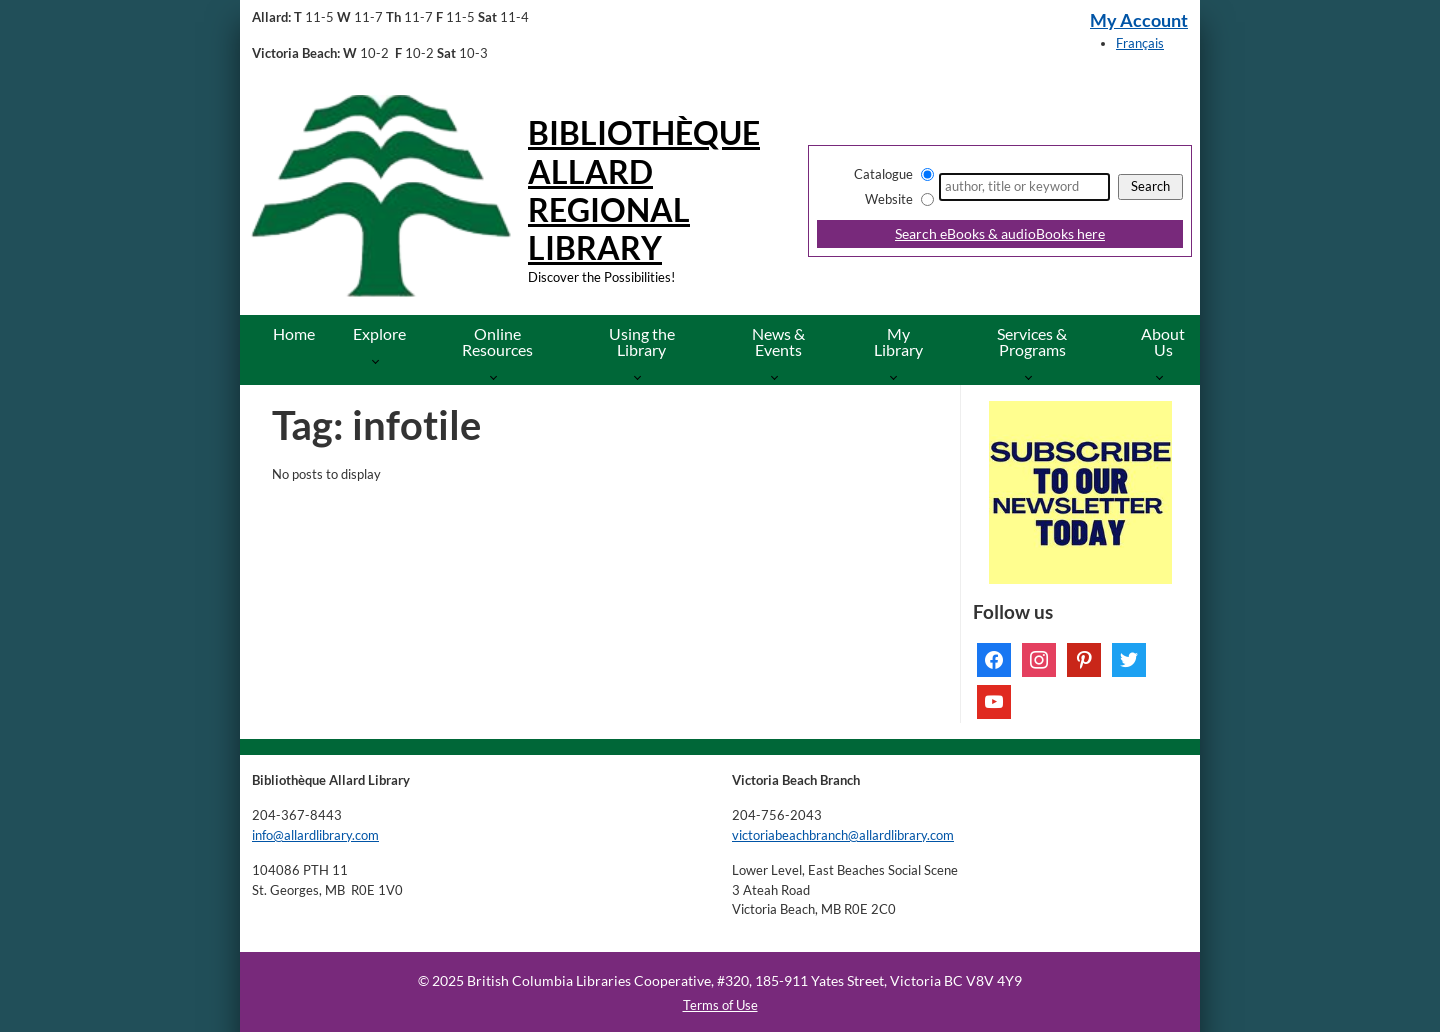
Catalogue (883, 174)
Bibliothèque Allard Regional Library (644, 190)
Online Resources (497, 341)
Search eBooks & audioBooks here (1000, 233)
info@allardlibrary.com (315, 835)
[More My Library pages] (897, 376)
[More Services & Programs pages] (1032, 376)
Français (1140, 43)
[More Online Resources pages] (497, 376)
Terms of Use (720, 1005)
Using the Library (642, 341)
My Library (898, 341)
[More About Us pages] (1163, 376)
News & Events (778, 341)
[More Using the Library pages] (641, 376)
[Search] (1024, 187)
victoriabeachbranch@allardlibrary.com (843, 835)
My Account (1139, 20)
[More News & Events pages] (778, 376)
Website (889, 199)
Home (294, 333)
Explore (379, 333)
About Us (1163, 341)
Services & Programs (1032, 341)
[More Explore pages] (379, 360)
